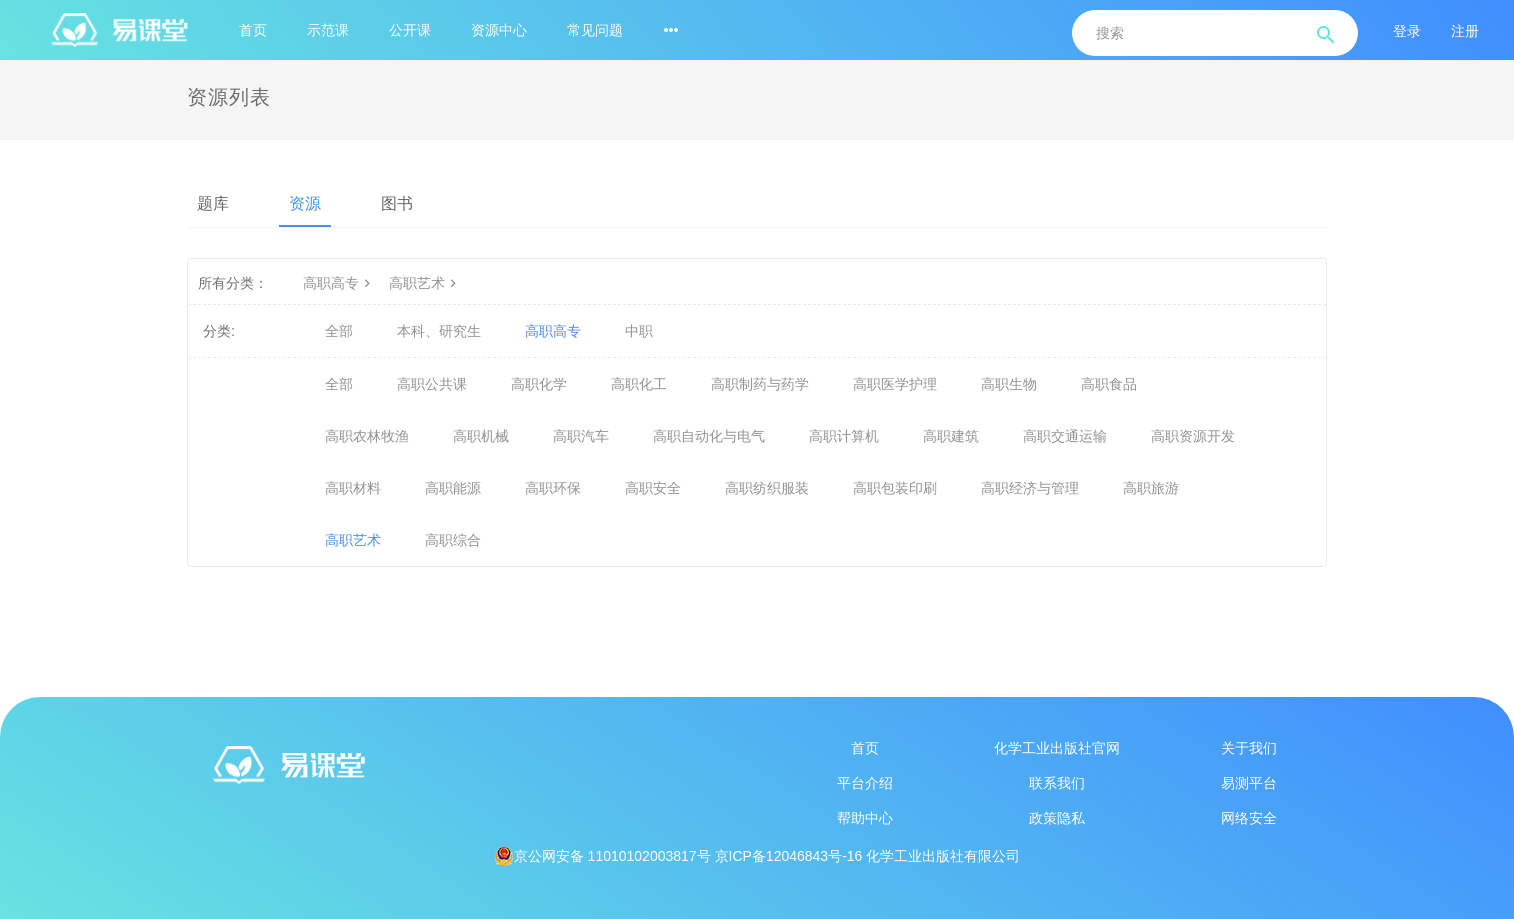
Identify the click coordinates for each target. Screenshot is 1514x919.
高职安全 (653, 488)
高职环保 (553, 488)
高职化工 (639, 384)
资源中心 (499, 30)
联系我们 (1057, 783)
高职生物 (1009, 384)
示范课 (328, 30)
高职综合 (453, 540)
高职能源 (453, 488)
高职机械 (481, 436)
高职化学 (539, 384)
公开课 (410, 30)
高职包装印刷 (895, 488)
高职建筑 (951, 436)
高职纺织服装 (767, 488)
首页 (253, 30)
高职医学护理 (895, 384)
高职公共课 (432, 384)
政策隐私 (1057, 818)
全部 (339, 331)
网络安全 (1249, 818)
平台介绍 (865, 783)
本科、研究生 (439, 331)
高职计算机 (844, 436)
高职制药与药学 (760, 384)
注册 (1465, 31)
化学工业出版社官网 (1057, 748)
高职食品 (1109, 384)
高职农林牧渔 (367, 436)
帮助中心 (865, 818)
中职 (639, 331)
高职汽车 (581, 436)
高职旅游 (1151, 488)
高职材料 (353, 488)
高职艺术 (425, 283)
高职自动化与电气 (709, 436)
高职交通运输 (1065, 436)
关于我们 (1249, 748)
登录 (1407, 31)
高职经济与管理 (1030, 488)
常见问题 (595, 30)
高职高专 (339, 283)
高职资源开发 (1193, 436)
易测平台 (1249, 783)
